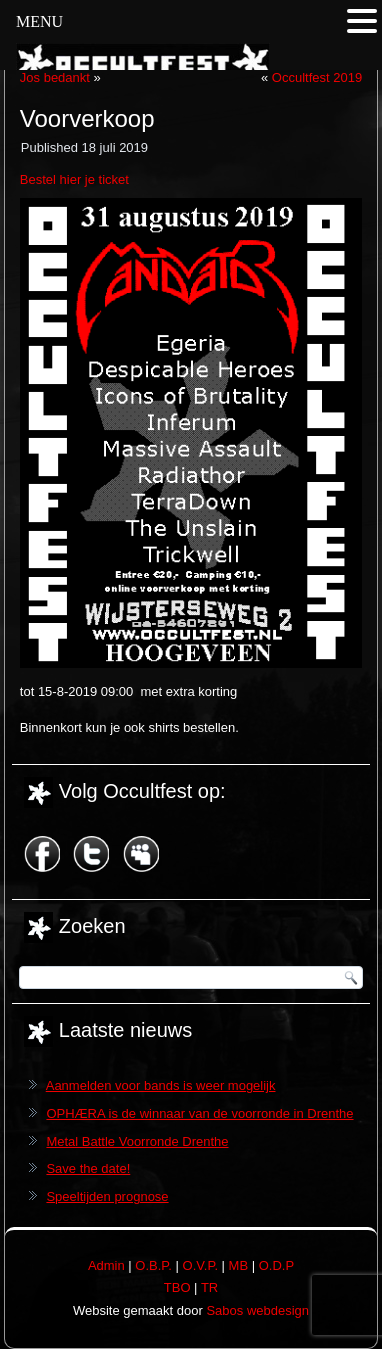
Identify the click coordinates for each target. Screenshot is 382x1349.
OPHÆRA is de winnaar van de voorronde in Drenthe (199, 1113)
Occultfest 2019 (317, 77)
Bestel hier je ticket (74, 179)
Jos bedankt (55, 77)
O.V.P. (200, 1265)
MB (239, 1265)
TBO (177, 1287)
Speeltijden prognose (107, 1196)
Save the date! (88, 1168)
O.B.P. (153, 1265)
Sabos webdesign (257, 1310)
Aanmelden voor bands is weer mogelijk (161, 1085)
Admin (106, 1265)
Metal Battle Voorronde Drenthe (137, 1141)
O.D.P (276, 1265)
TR (209, 1287)
